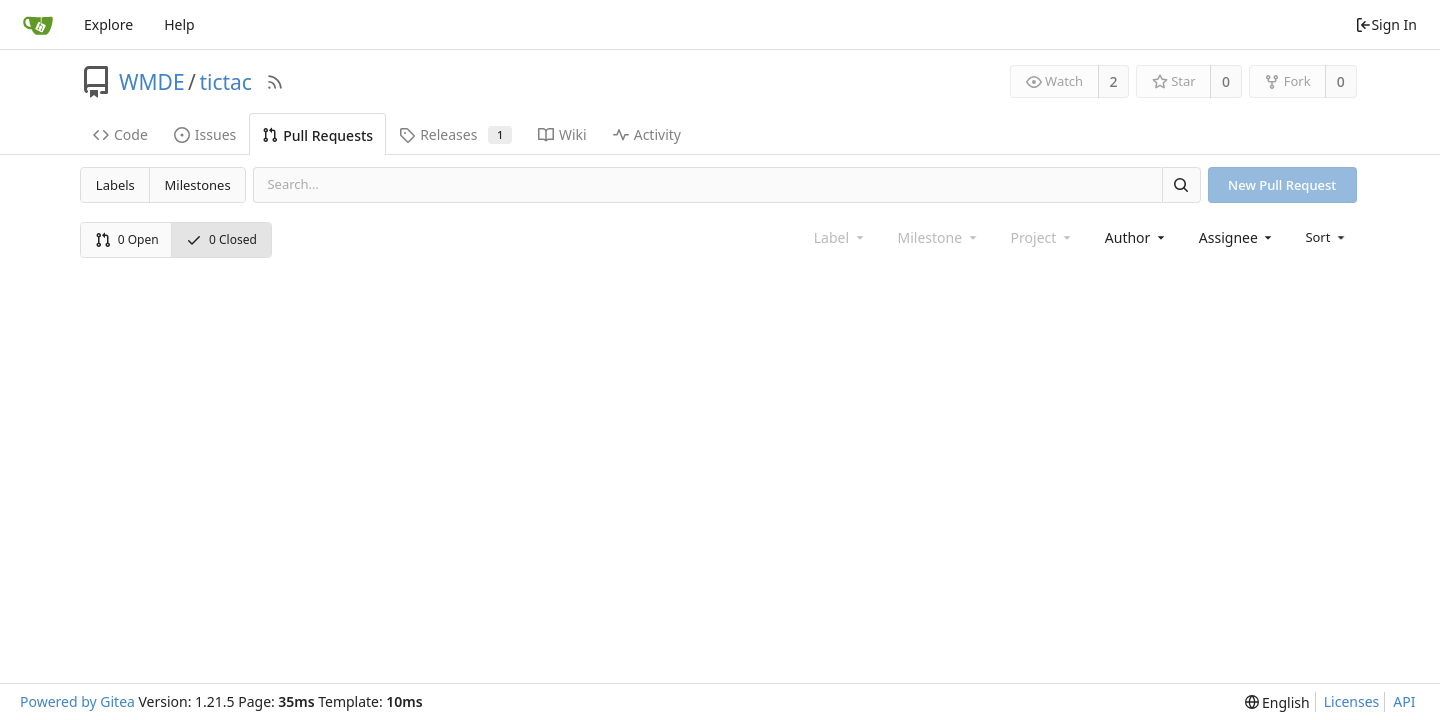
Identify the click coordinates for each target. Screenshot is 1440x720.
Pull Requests (317, 135)
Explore (108, 24)
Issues (205, 134)
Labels (115, 185)
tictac (225, 82)
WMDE (152, 82)
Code (120, 134)
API (1404, 701)
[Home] (38, 25)
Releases (455, 134)
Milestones (198, 185)
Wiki (562, 134)
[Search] (1181, 184)
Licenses (1352, 701)
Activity (647, 134)
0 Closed (221, 239)
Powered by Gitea (77, 701)
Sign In (1386, 24)
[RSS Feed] (275, 82)
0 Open (127, 239)
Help (179, 24)
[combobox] (1136, 237)
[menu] (1326, 237)
